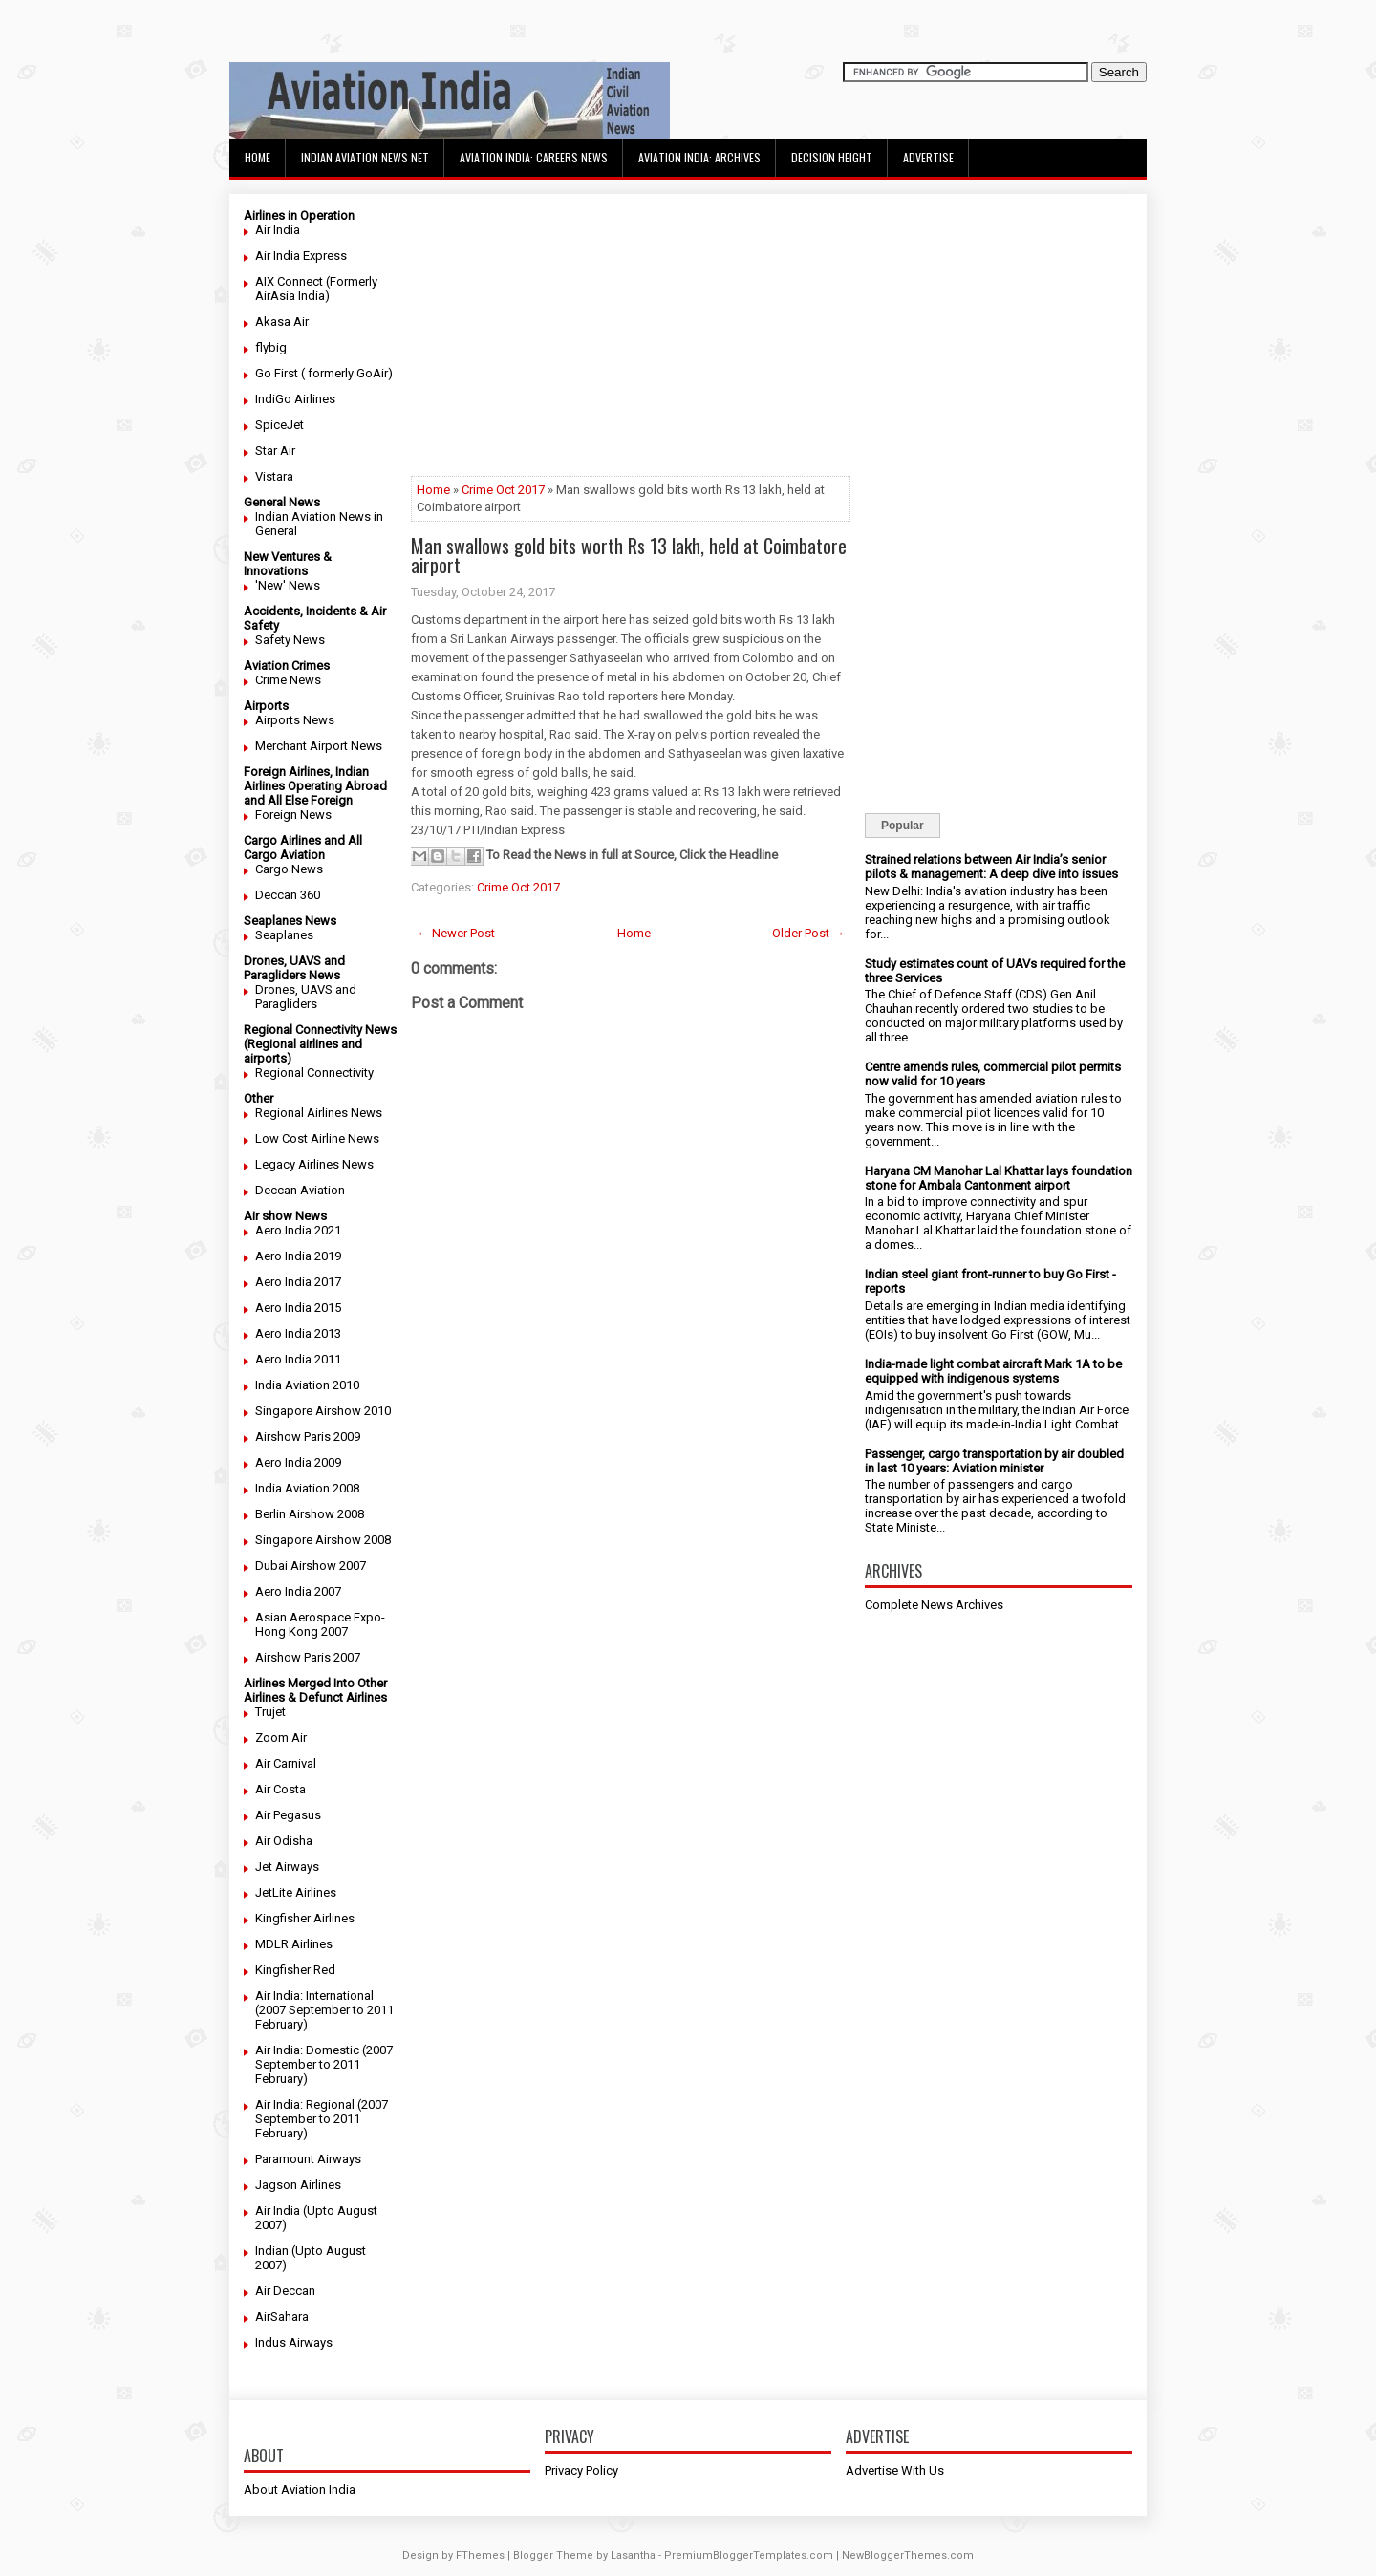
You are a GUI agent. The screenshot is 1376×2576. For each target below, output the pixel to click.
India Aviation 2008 (307, 1488)
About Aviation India (299, 2489)
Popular (902, 825)
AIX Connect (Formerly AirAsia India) (316, 288)
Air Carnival (285, 1763)
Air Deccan (285, 2291)
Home (257, 157)
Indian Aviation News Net (365, 157)
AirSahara (282, 2316)
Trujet (270, 1712)
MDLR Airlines (294, 1944)
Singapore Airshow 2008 (323, 1540)
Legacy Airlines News (314, 1164)
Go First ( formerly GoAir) (324, 373)
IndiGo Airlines (295, 399)
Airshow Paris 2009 (307, 1436)
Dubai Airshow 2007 (310, 1565)
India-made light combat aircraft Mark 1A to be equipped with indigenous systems (993, 1371)
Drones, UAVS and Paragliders (305, 996)
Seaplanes (284, 935)
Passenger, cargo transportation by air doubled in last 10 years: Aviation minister (994, 1461)
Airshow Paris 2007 (307, 1657)
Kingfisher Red (295, 1970)
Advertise (928, 157)
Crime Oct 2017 (503, 490)
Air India (277, 230)
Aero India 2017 (298, 1282)
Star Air (275, 450)
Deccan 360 (287, 895)
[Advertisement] (630, 342)
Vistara (274, 476)
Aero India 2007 (298, 1591)
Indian (272, 2250)
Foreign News (293, 814)
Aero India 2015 (298, 1307)
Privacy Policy (581, 2470)
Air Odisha (283, 1841)
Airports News (294, 720)
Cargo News (289, 869)
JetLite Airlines (295, 1892)
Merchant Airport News (318, 746)
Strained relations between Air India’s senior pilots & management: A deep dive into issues (991, 866)
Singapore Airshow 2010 (323, 1411)
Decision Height (831, 157)
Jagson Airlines (298, 2185)
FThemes (480, 2555)
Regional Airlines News (318, 1113)
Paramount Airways (308, 2159)
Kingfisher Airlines (305, 1918)
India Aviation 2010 (307, 1385)
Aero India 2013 (298, 1333)
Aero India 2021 (298, 1230)
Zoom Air (281, 1737)
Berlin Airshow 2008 (309, 1514)
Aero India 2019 (298, 1256)
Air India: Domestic (307, 2050)
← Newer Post (456, 933)
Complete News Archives (934, 1605)
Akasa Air (282, 321)
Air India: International (314, 1995)
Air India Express (301, 255)
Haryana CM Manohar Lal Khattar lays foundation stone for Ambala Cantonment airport (998, 1178)
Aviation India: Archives (699, 157)
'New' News (287, 585)
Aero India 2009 (298, 1462)
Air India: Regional (305, 2104)
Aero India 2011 (298, 1359)
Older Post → (808, 933)
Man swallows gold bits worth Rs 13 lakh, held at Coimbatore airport (629, 555)
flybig (271, 347)
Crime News (288, 680)
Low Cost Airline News (317, 1138)
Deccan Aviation (300, 1190)
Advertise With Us (895, 2470)
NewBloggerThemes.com (908, 2555)
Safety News (290, 640)
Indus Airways (294, 2342)
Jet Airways (287, 1866)
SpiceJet (279, 425)
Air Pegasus (288, 1815)
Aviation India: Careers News (534, 157)
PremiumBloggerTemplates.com (748, 2555)
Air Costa (280, 1789)
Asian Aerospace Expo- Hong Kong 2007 (320, 1624)
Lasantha (633, 2555)
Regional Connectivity (314, 1072)
